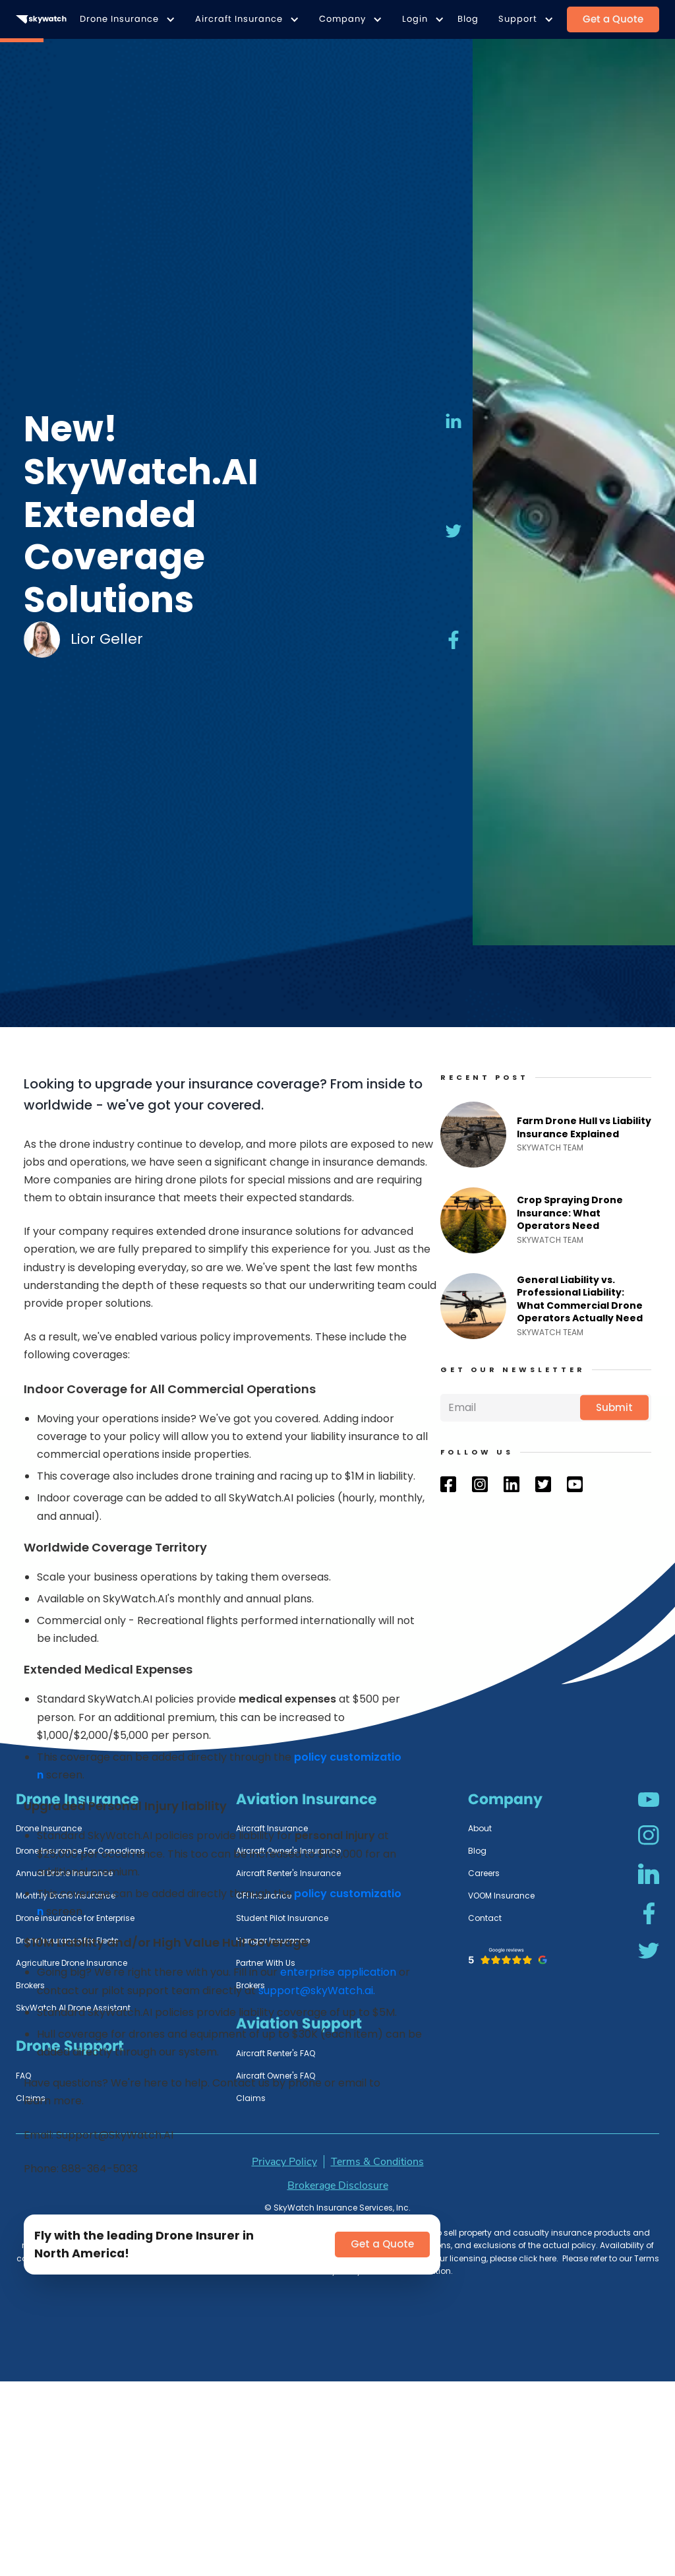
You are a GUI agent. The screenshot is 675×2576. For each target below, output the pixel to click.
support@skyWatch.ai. (316, 1990)
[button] (124, 19)
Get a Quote (613, 19)
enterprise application (338, 1972)
